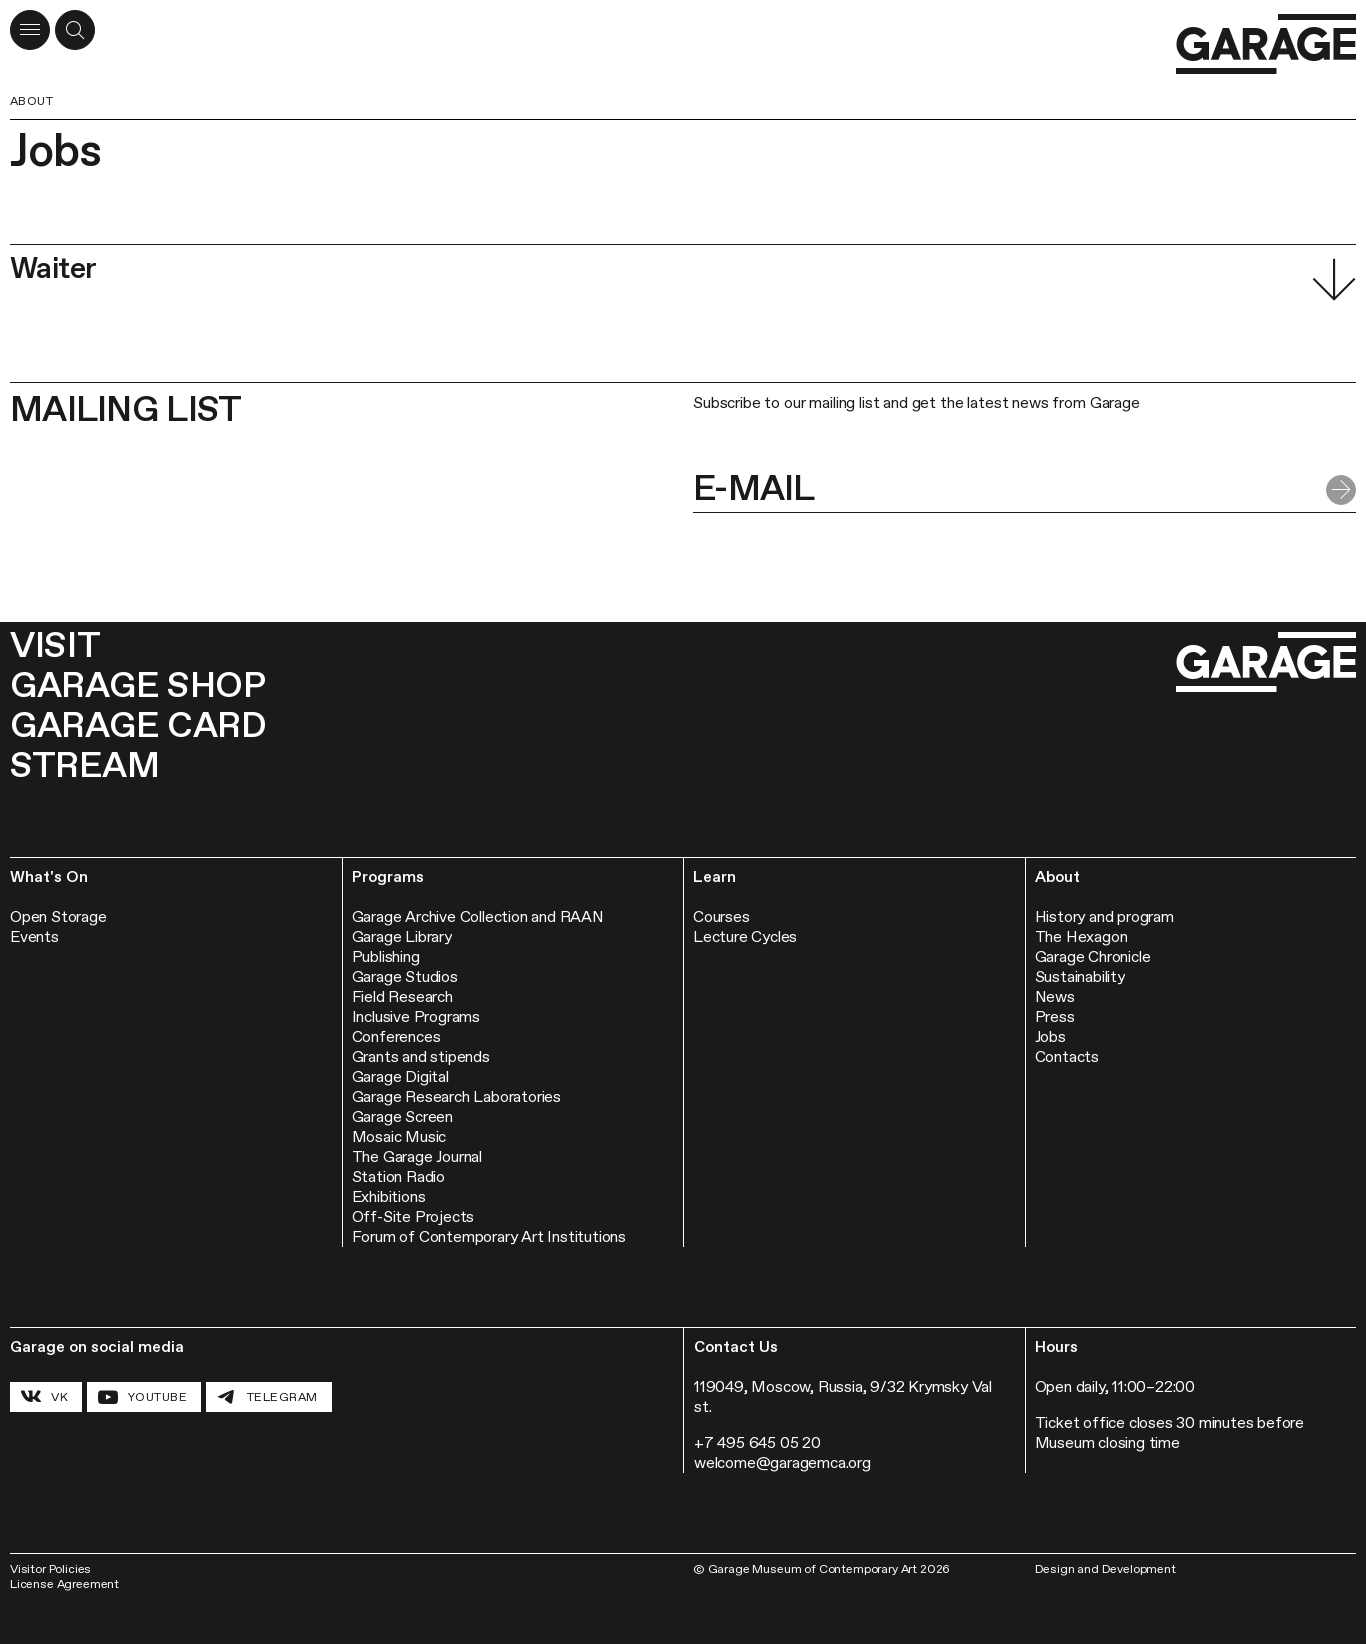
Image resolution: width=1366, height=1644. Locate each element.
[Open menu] (30, 30)
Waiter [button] (53, 267)
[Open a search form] (75, 30)
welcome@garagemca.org (782, 1462)
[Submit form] (1341, 490)
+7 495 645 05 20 (757, 1442)
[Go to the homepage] (1266, 44)
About (31, 101)
